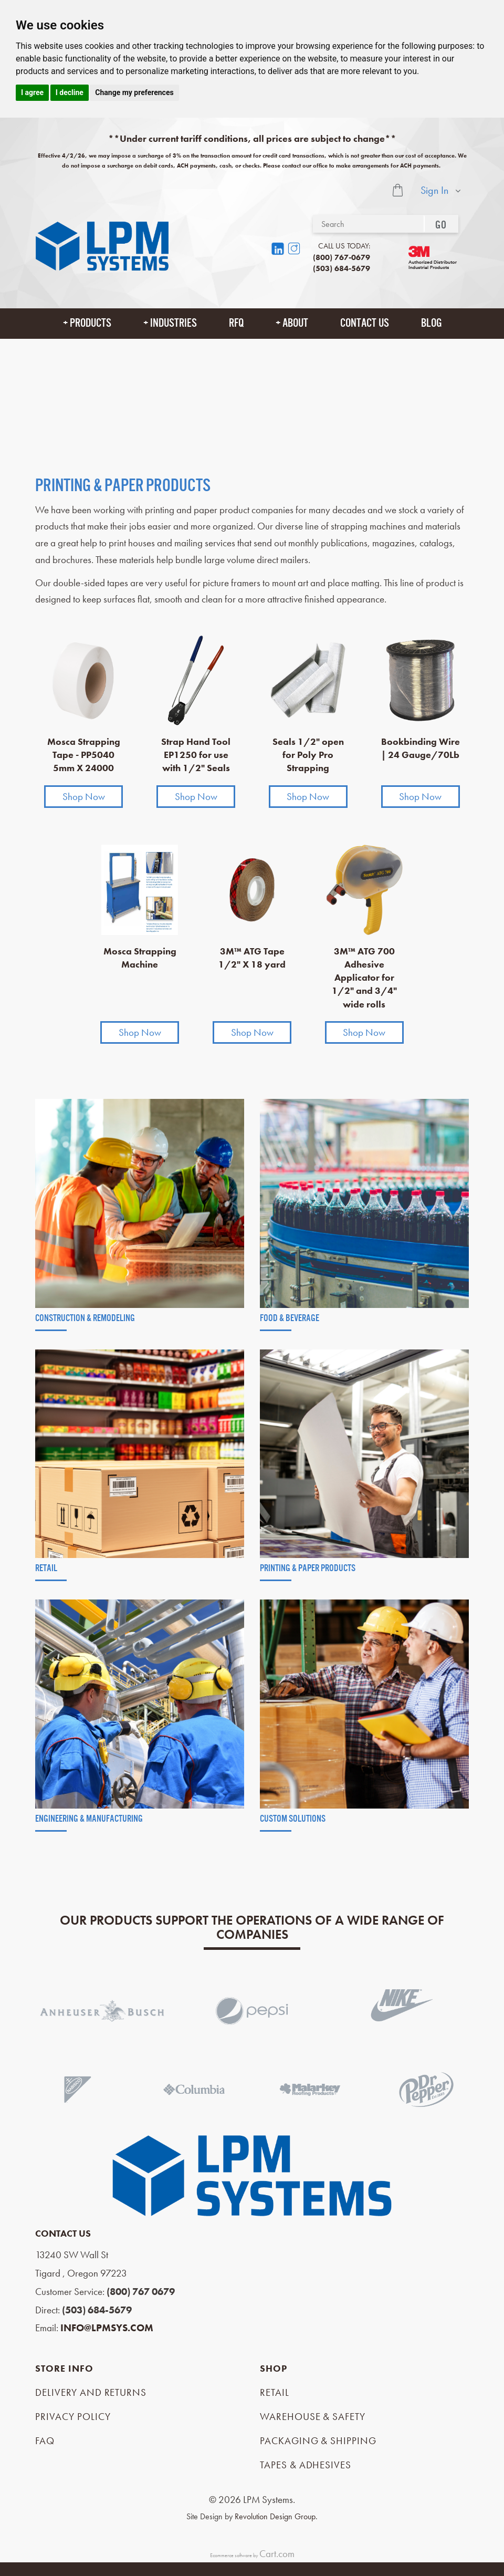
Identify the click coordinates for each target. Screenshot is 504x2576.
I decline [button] (69, 92)
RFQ (236, 323)
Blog (431, 323)
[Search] (368, 224)
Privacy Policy (72, 2416)
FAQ (45, 2440)
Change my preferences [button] (134, 92)
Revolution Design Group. (276, 2516)
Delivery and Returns (90, 2392)
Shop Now (83, 796)
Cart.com (277, 2553)
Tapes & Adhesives (305, 2464)
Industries (173, 323)
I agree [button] (32, 92)
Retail (274, 2392)
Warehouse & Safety (312, 2416)
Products (90, 323)
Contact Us (364, 323)
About (295, 323)
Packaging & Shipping (318, 2440)
